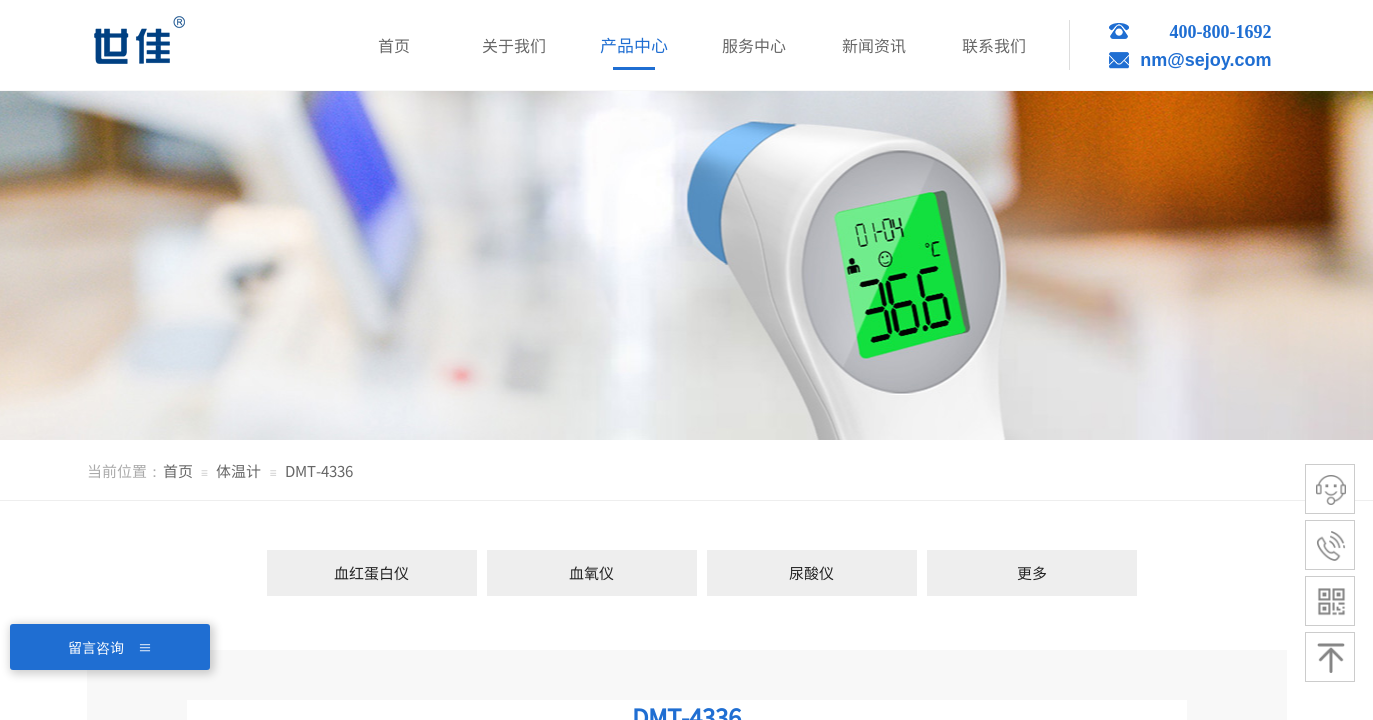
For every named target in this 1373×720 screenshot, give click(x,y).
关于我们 (514, 45)
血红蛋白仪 (371, 572)
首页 (178, 470)
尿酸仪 (811, 572)
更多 (1032, 572)
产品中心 (634, 44)
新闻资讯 (874, 45)
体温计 (238, 470)
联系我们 (994, 45)
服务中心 (754, 45)
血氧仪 (591, 572)
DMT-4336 (319, 470)
